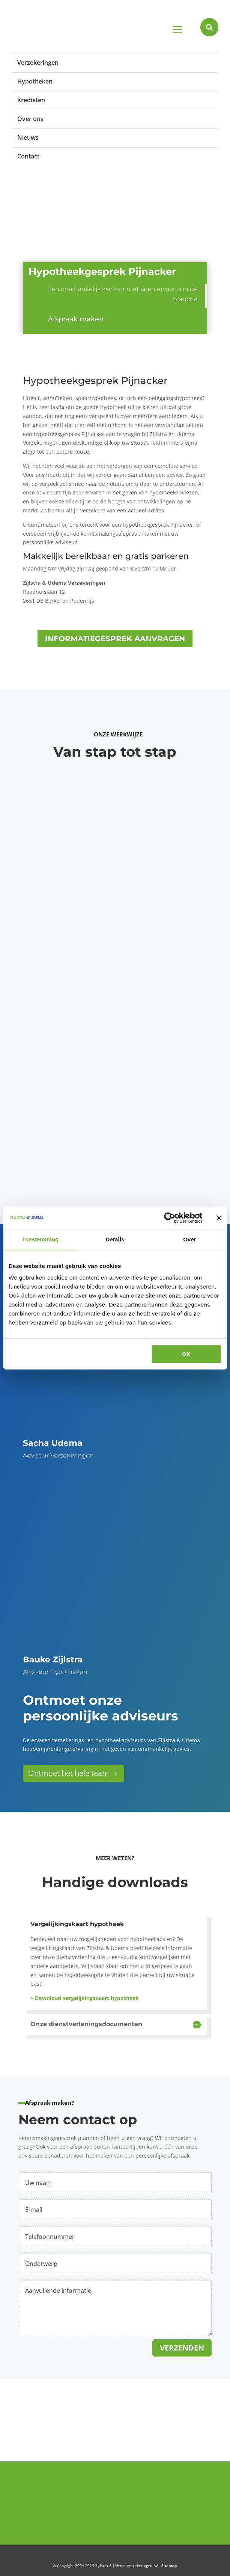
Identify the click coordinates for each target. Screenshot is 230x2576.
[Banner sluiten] (218, 1217)
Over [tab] (189, 1239)
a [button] (177, 29)
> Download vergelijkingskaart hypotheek (84, 1997)
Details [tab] (115, 1239)
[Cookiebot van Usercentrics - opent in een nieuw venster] (169, 1217)
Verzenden (182, 2348)
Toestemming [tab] (40, 1239)
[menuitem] (115, 62)
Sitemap (169, 2565)
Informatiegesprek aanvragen (115, 638)
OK (186, 1354)
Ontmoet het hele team (68, 1773)
